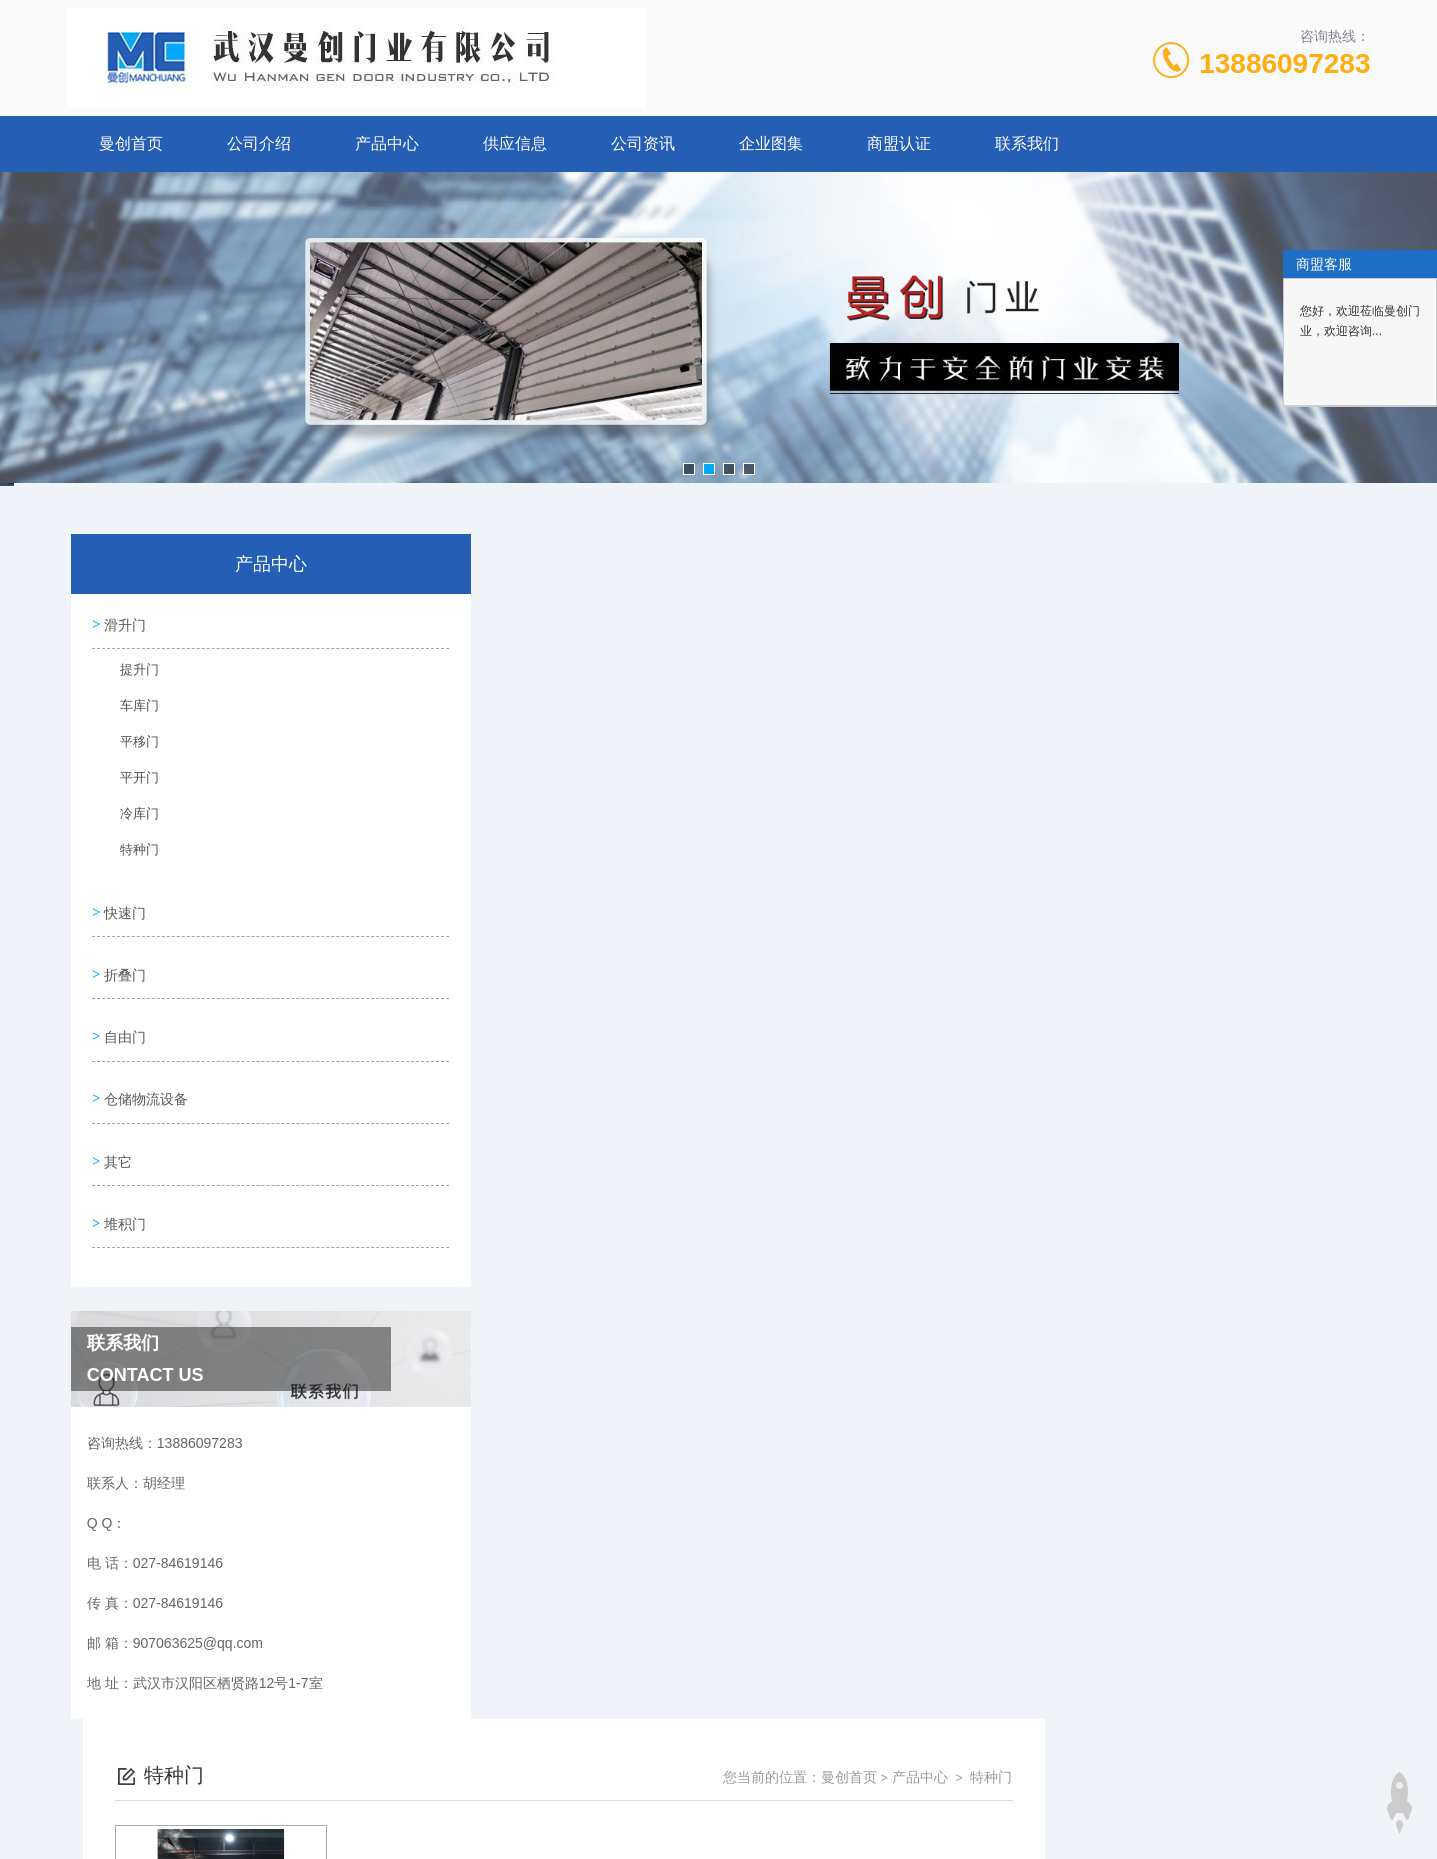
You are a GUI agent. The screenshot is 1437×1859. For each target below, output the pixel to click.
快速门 (124, 905)
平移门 (130, 746)
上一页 (832, 883)
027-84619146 (613, 1763)
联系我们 (1027, 143)
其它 (117, 1133)
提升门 (130, 674)
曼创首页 (131, 143)
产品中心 (387, 143)
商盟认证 (899, 143)
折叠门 (124, 962)
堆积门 (124, 1190)
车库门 (130, 710)
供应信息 (515, 143)
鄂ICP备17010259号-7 (845, 1795)
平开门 (130, 782)
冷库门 (130, 818)
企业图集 (771, 143)
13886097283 (1284, 63)
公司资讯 (643, 143)
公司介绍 (259, 143)
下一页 (947, 883)
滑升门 (124, 622)
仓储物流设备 (145, 1076)
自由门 (124, 1019)
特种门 (130, 854)
